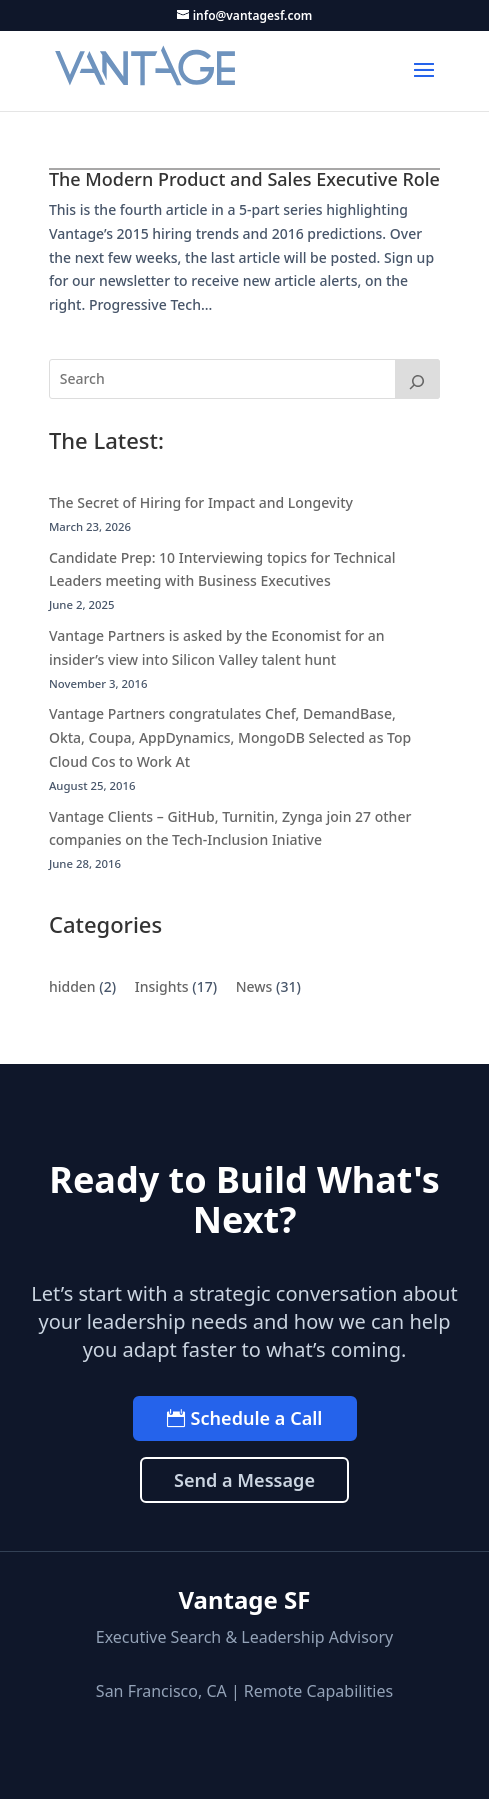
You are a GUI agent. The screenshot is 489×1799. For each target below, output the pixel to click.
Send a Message (244, 1480)
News (254, 986)
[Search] (418, 379)
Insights (162, 986)
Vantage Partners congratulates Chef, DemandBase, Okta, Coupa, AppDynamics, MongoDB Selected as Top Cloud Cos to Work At (230, 737)
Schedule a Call (257, 1418)
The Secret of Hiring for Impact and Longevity (201, 502)
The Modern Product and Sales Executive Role (244, 179)
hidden (72, 986)
